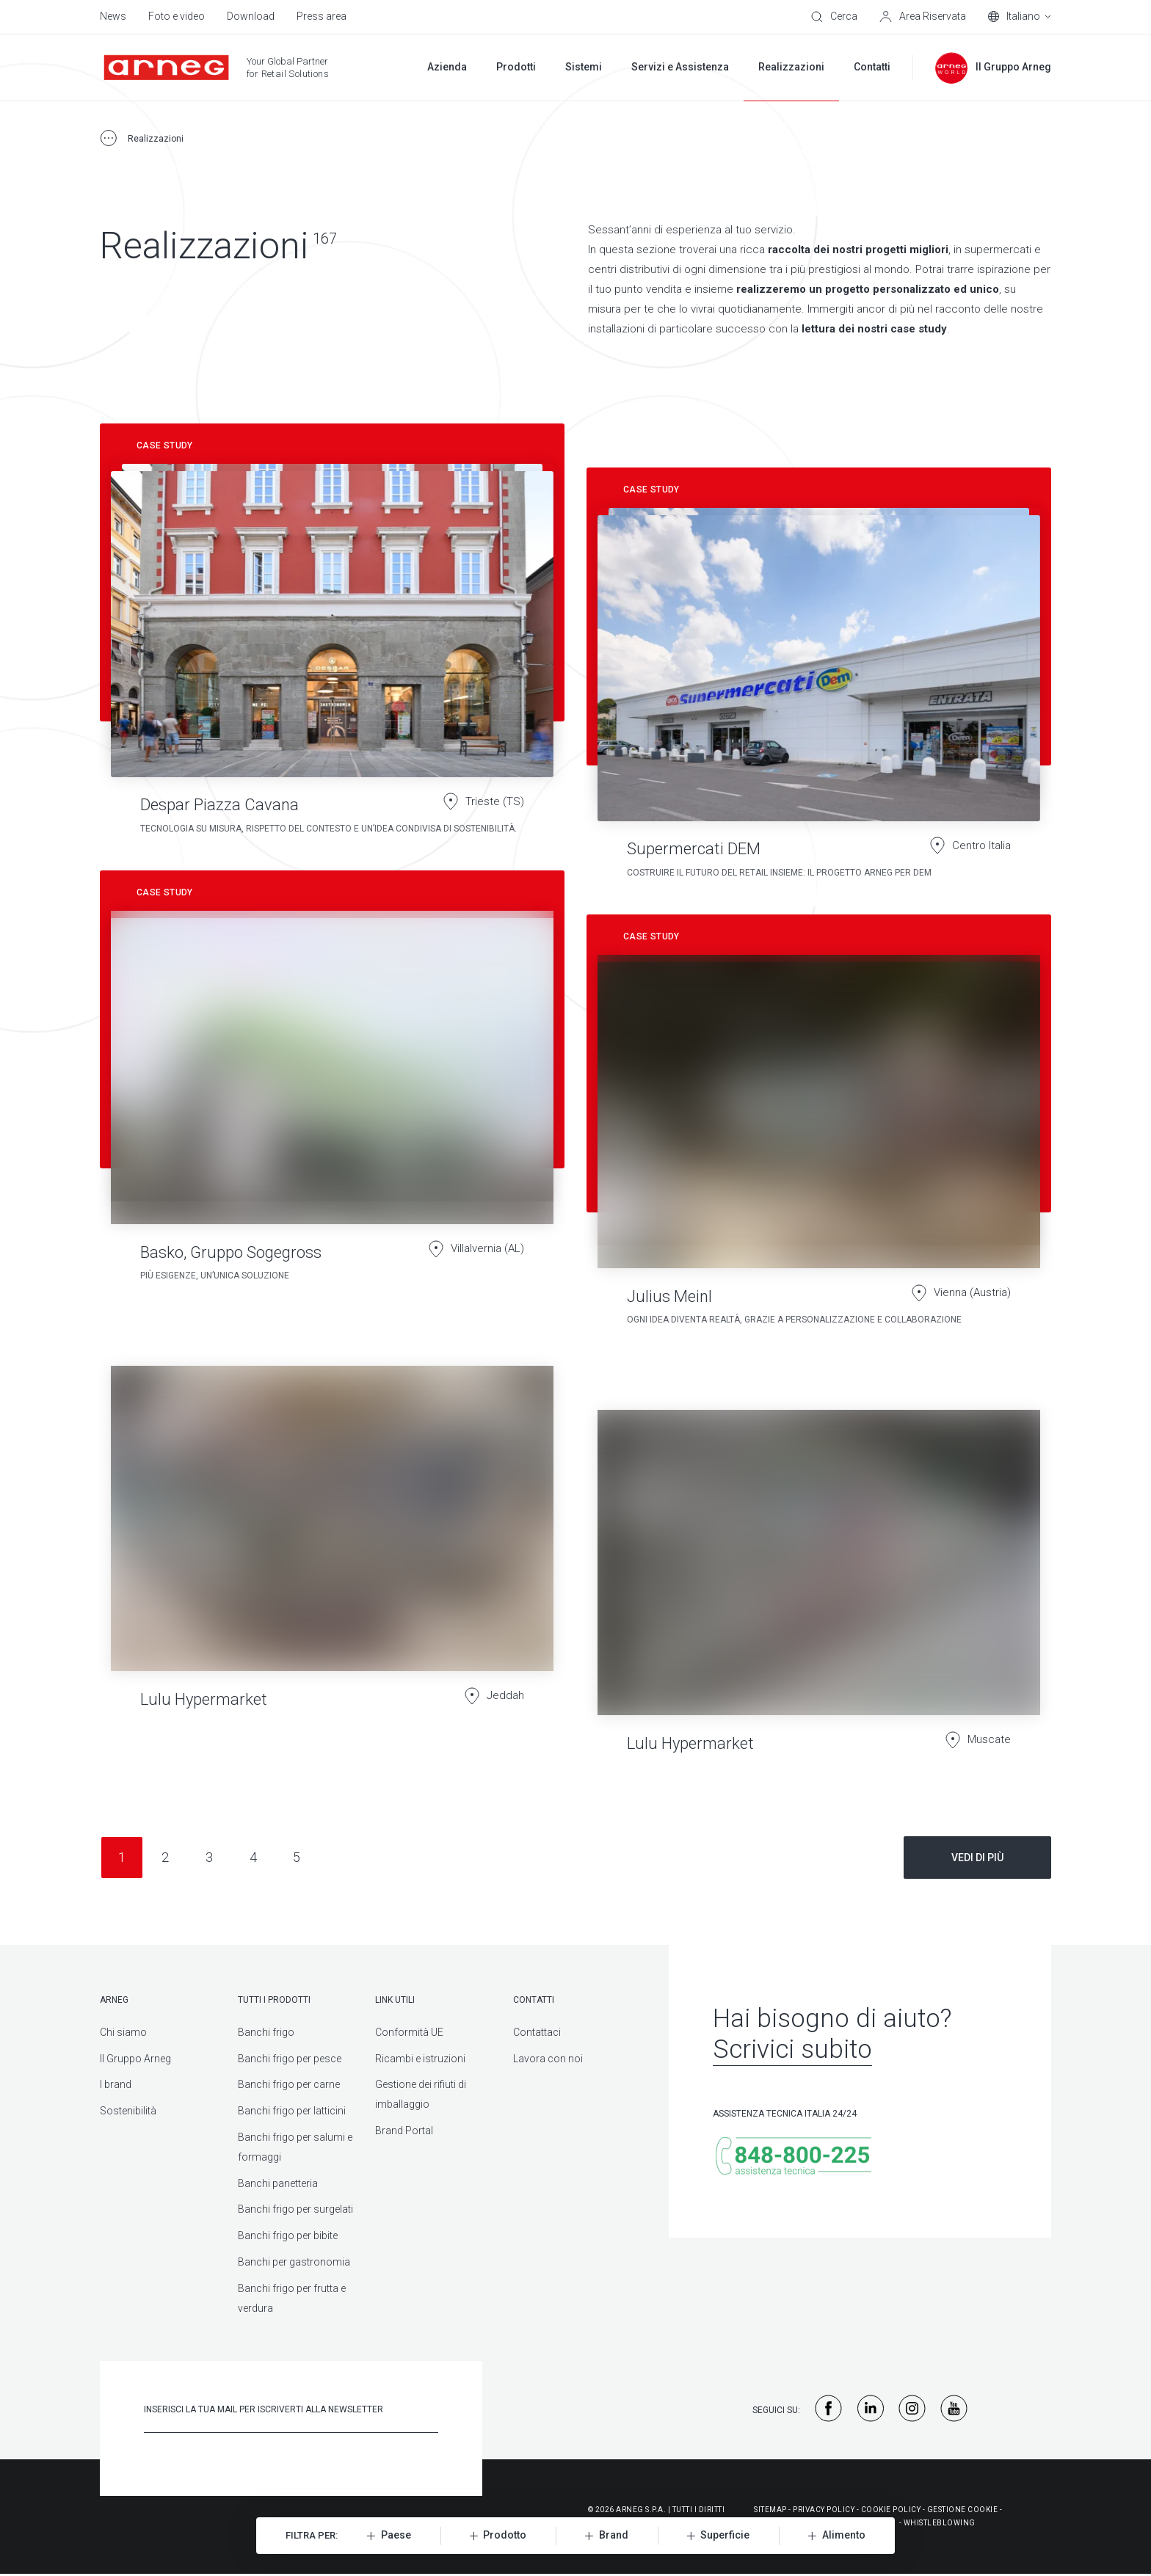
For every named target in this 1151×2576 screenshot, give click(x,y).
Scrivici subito (792, 2049)
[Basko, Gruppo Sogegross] (332, 1082)
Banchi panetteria (278, 2183)
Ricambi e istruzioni (420, 2058)
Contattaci (537, 2032)
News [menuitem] (113, 16)
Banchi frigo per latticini (292, 2111)
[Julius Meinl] (819, 1126)
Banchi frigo (266, 2032)
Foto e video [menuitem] (176, 16)
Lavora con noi (548, 2058)
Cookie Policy (891, 2510)
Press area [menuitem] (321, 16)
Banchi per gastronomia (294, 2262)
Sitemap (770, 2510)
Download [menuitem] (251, 16)
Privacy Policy (823, 2510)
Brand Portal (404, 2130)
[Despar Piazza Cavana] (332, 635)
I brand (115, 2084)
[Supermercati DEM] (819, 679)
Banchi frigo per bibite (288, 2235)
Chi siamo (123, 2032)
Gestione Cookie (962, 2510)
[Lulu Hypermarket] (332, 1548)
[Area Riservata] (922, 17)
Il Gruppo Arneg (135, 2058)
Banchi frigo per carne (289, 2084)
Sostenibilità (128, 2111)
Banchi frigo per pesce (289, 2058)
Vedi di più (977, 1857)
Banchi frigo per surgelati (295, 2209)
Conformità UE (409, 2032)
